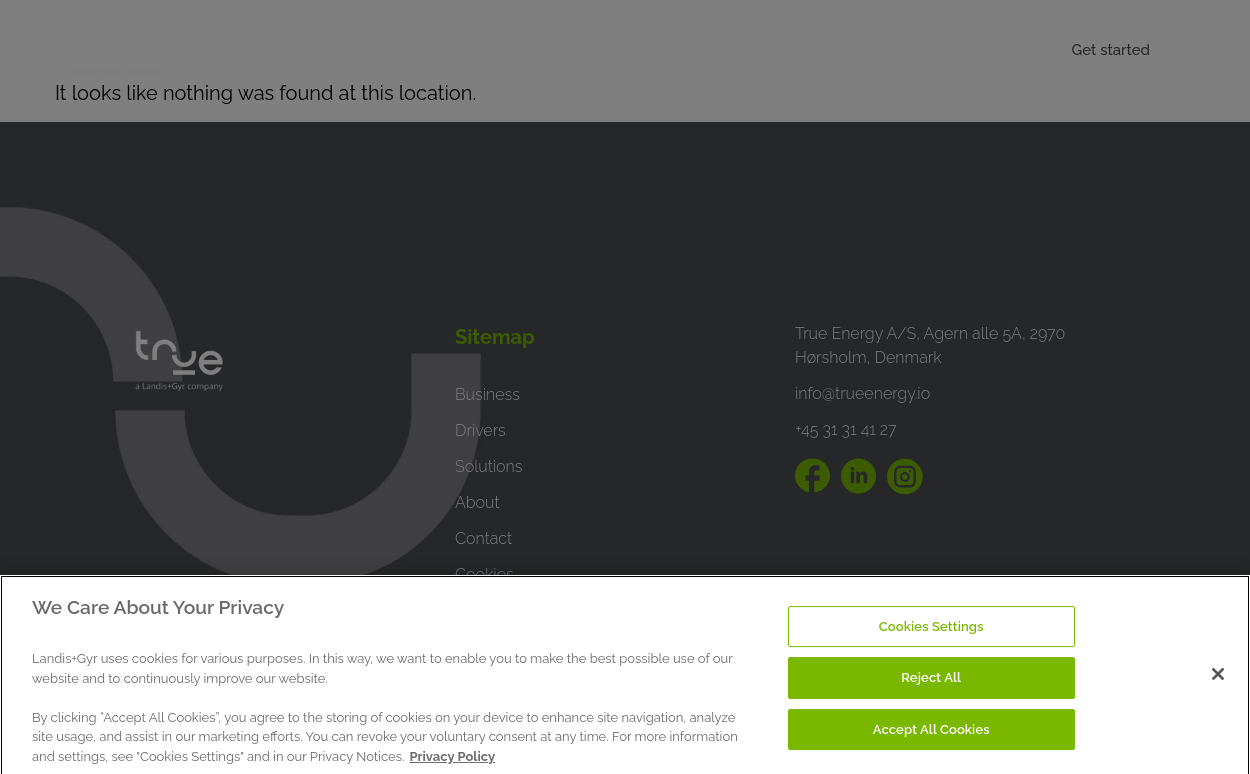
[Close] (1218, 685)
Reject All (931, 689)
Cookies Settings (931, 637)
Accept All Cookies (931, 741)
